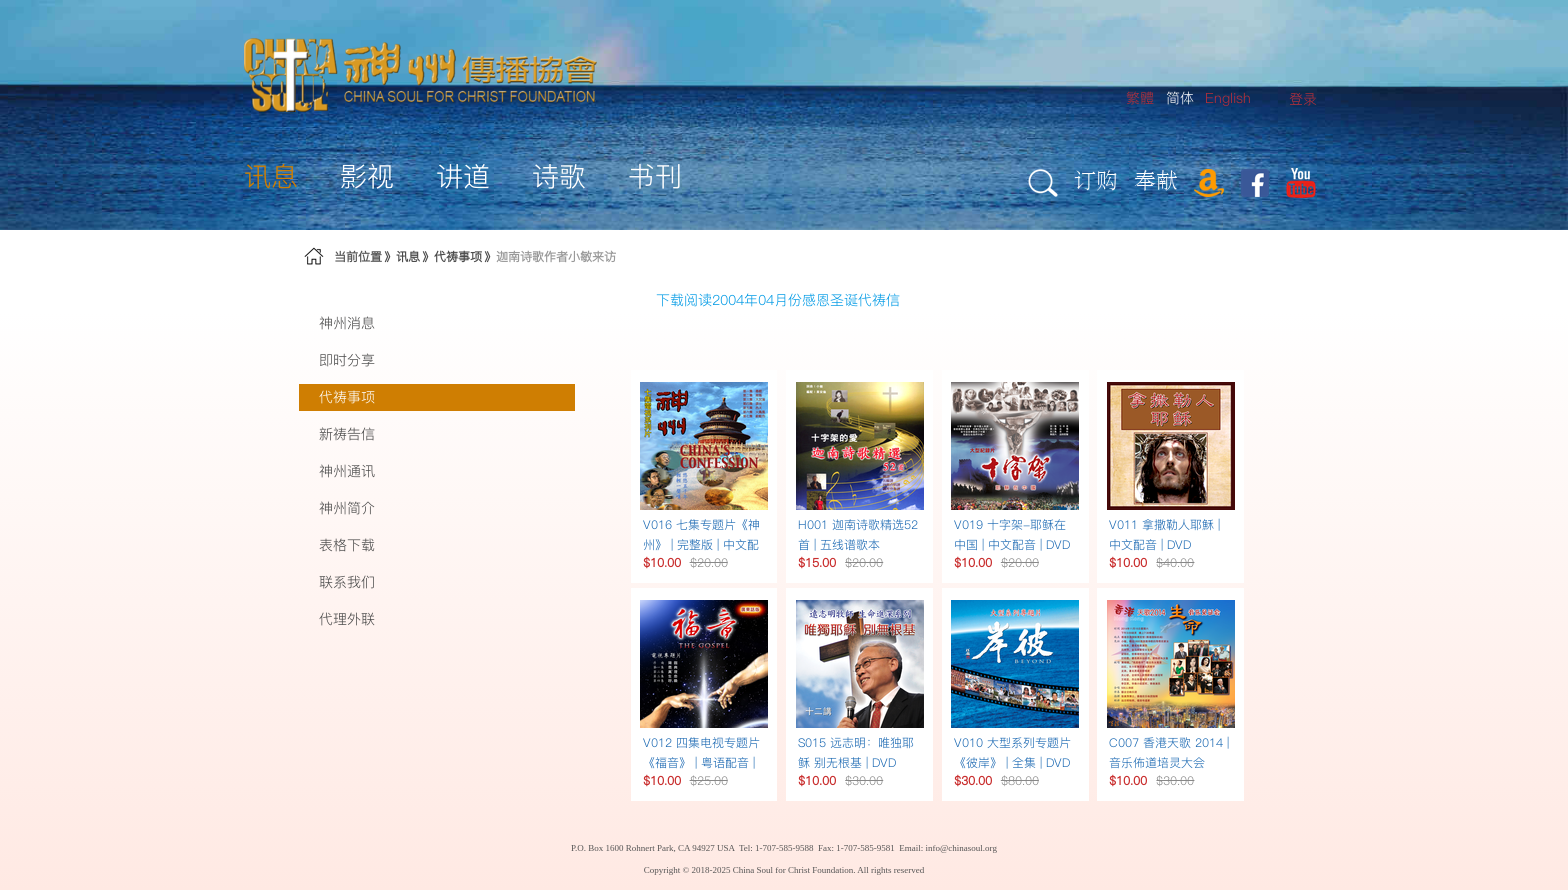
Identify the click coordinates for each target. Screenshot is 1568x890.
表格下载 (347, 545)
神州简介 (347, 508)
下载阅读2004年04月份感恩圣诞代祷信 (778, 300)
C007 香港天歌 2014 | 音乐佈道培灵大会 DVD (1169, 762)
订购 (1096, 179)
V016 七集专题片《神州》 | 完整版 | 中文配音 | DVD (701, 544)
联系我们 (347, 582)
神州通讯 (347, 471)
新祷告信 (347, 434)
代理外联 (347, 619)
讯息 (408, 256)
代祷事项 (458, 256)
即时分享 (347, 360)
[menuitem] (1303, 99)
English (1228, 98)
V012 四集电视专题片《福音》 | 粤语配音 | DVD (701, 762)
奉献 (1156, 179)
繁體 (1140, 98)
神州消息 (347, 323)
